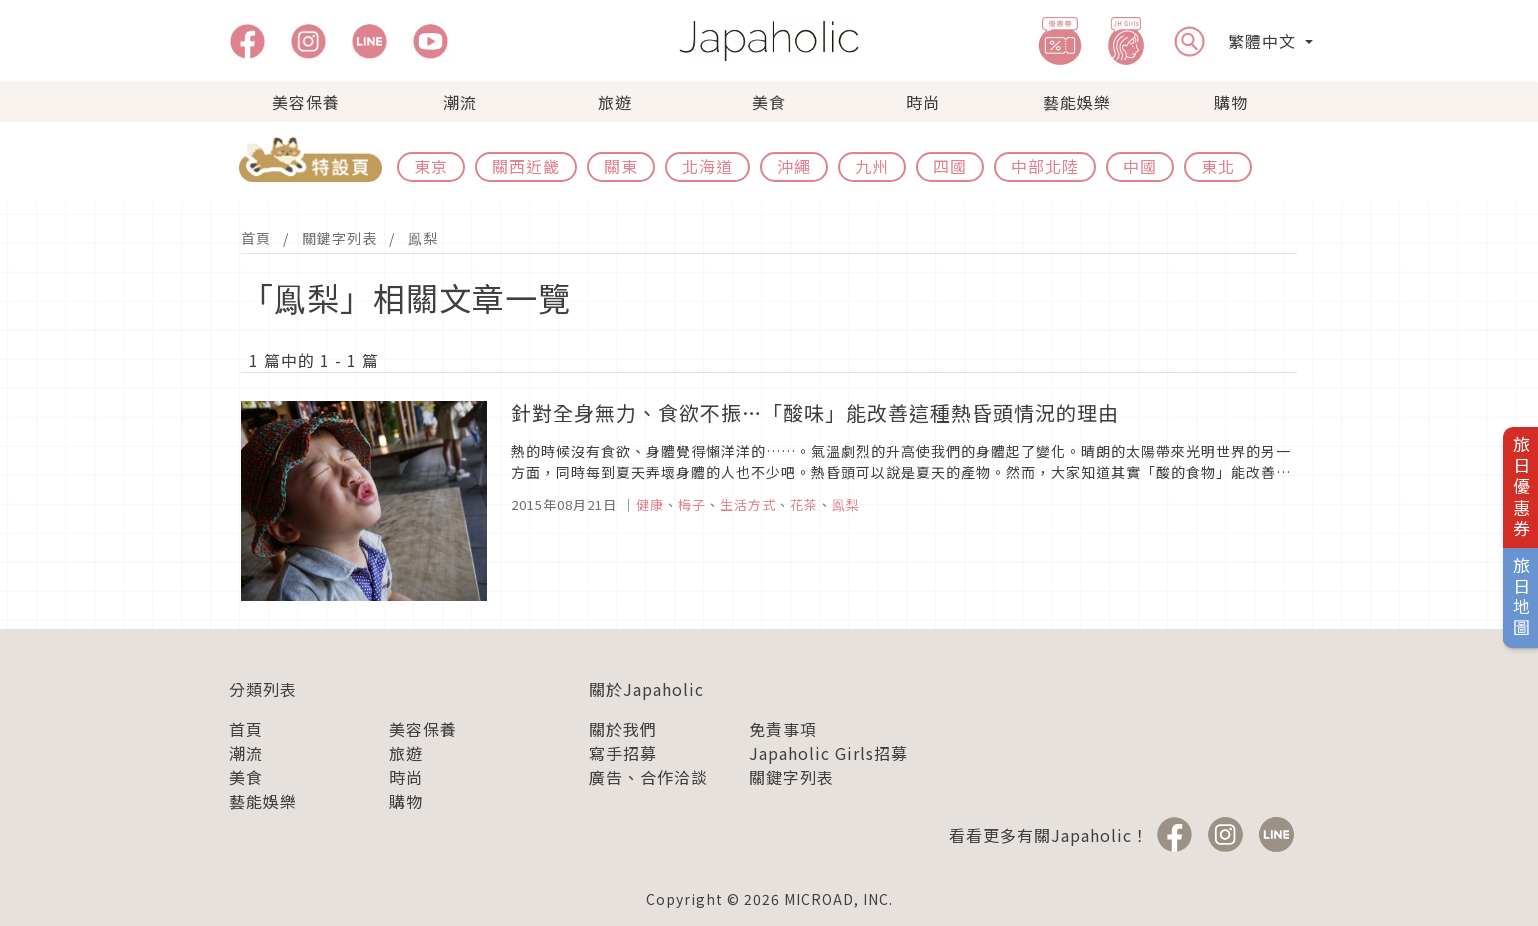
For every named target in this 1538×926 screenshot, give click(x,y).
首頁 (256, 238)
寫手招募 (623, 753)
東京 (431, 166)
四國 (950, 166)
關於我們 (623, 729)
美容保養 (306, 102)
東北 (1218, 166)
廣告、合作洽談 (648, 777)
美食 (769, 102)
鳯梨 (423, 238)
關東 (621, 166)
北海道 (707, 166)
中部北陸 (1045, 166)
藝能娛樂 (1077, 102)
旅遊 (615, 102)
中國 (1140, 166)
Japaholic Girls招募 (828, 753)
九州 (872, 166)
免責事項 (783, 729)
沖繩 (794, 166)
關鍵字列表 (339, 238)
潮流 (460, 102)
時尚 (923, 102)
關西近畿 (526, 166)
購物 (1231, 102)
